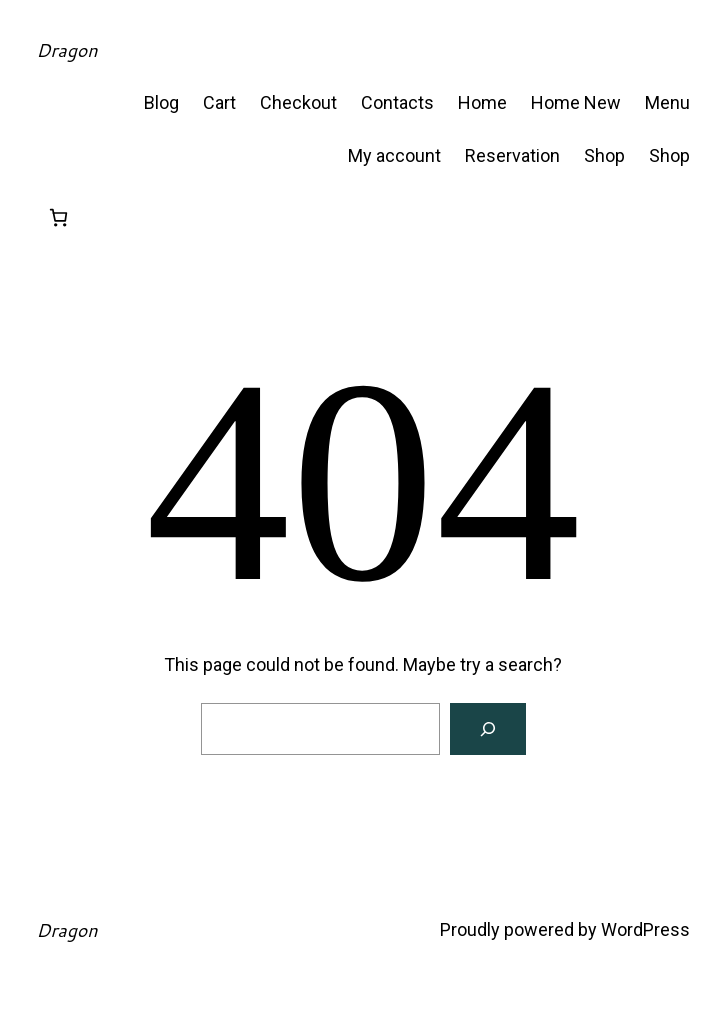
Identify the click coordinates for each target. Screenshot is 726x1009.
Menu (667, 102)
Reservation (512, 155)
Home (482, 102)
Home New (576, 102)
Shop (604, 155)
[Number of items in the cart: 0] (58, 217)
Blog (161, 102)
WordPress (645, 929)
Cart (219, 102)
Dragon (66, 50)
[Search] (488, 729)
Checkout (298, 102)
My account (394, 155)
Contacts (397, 102)
